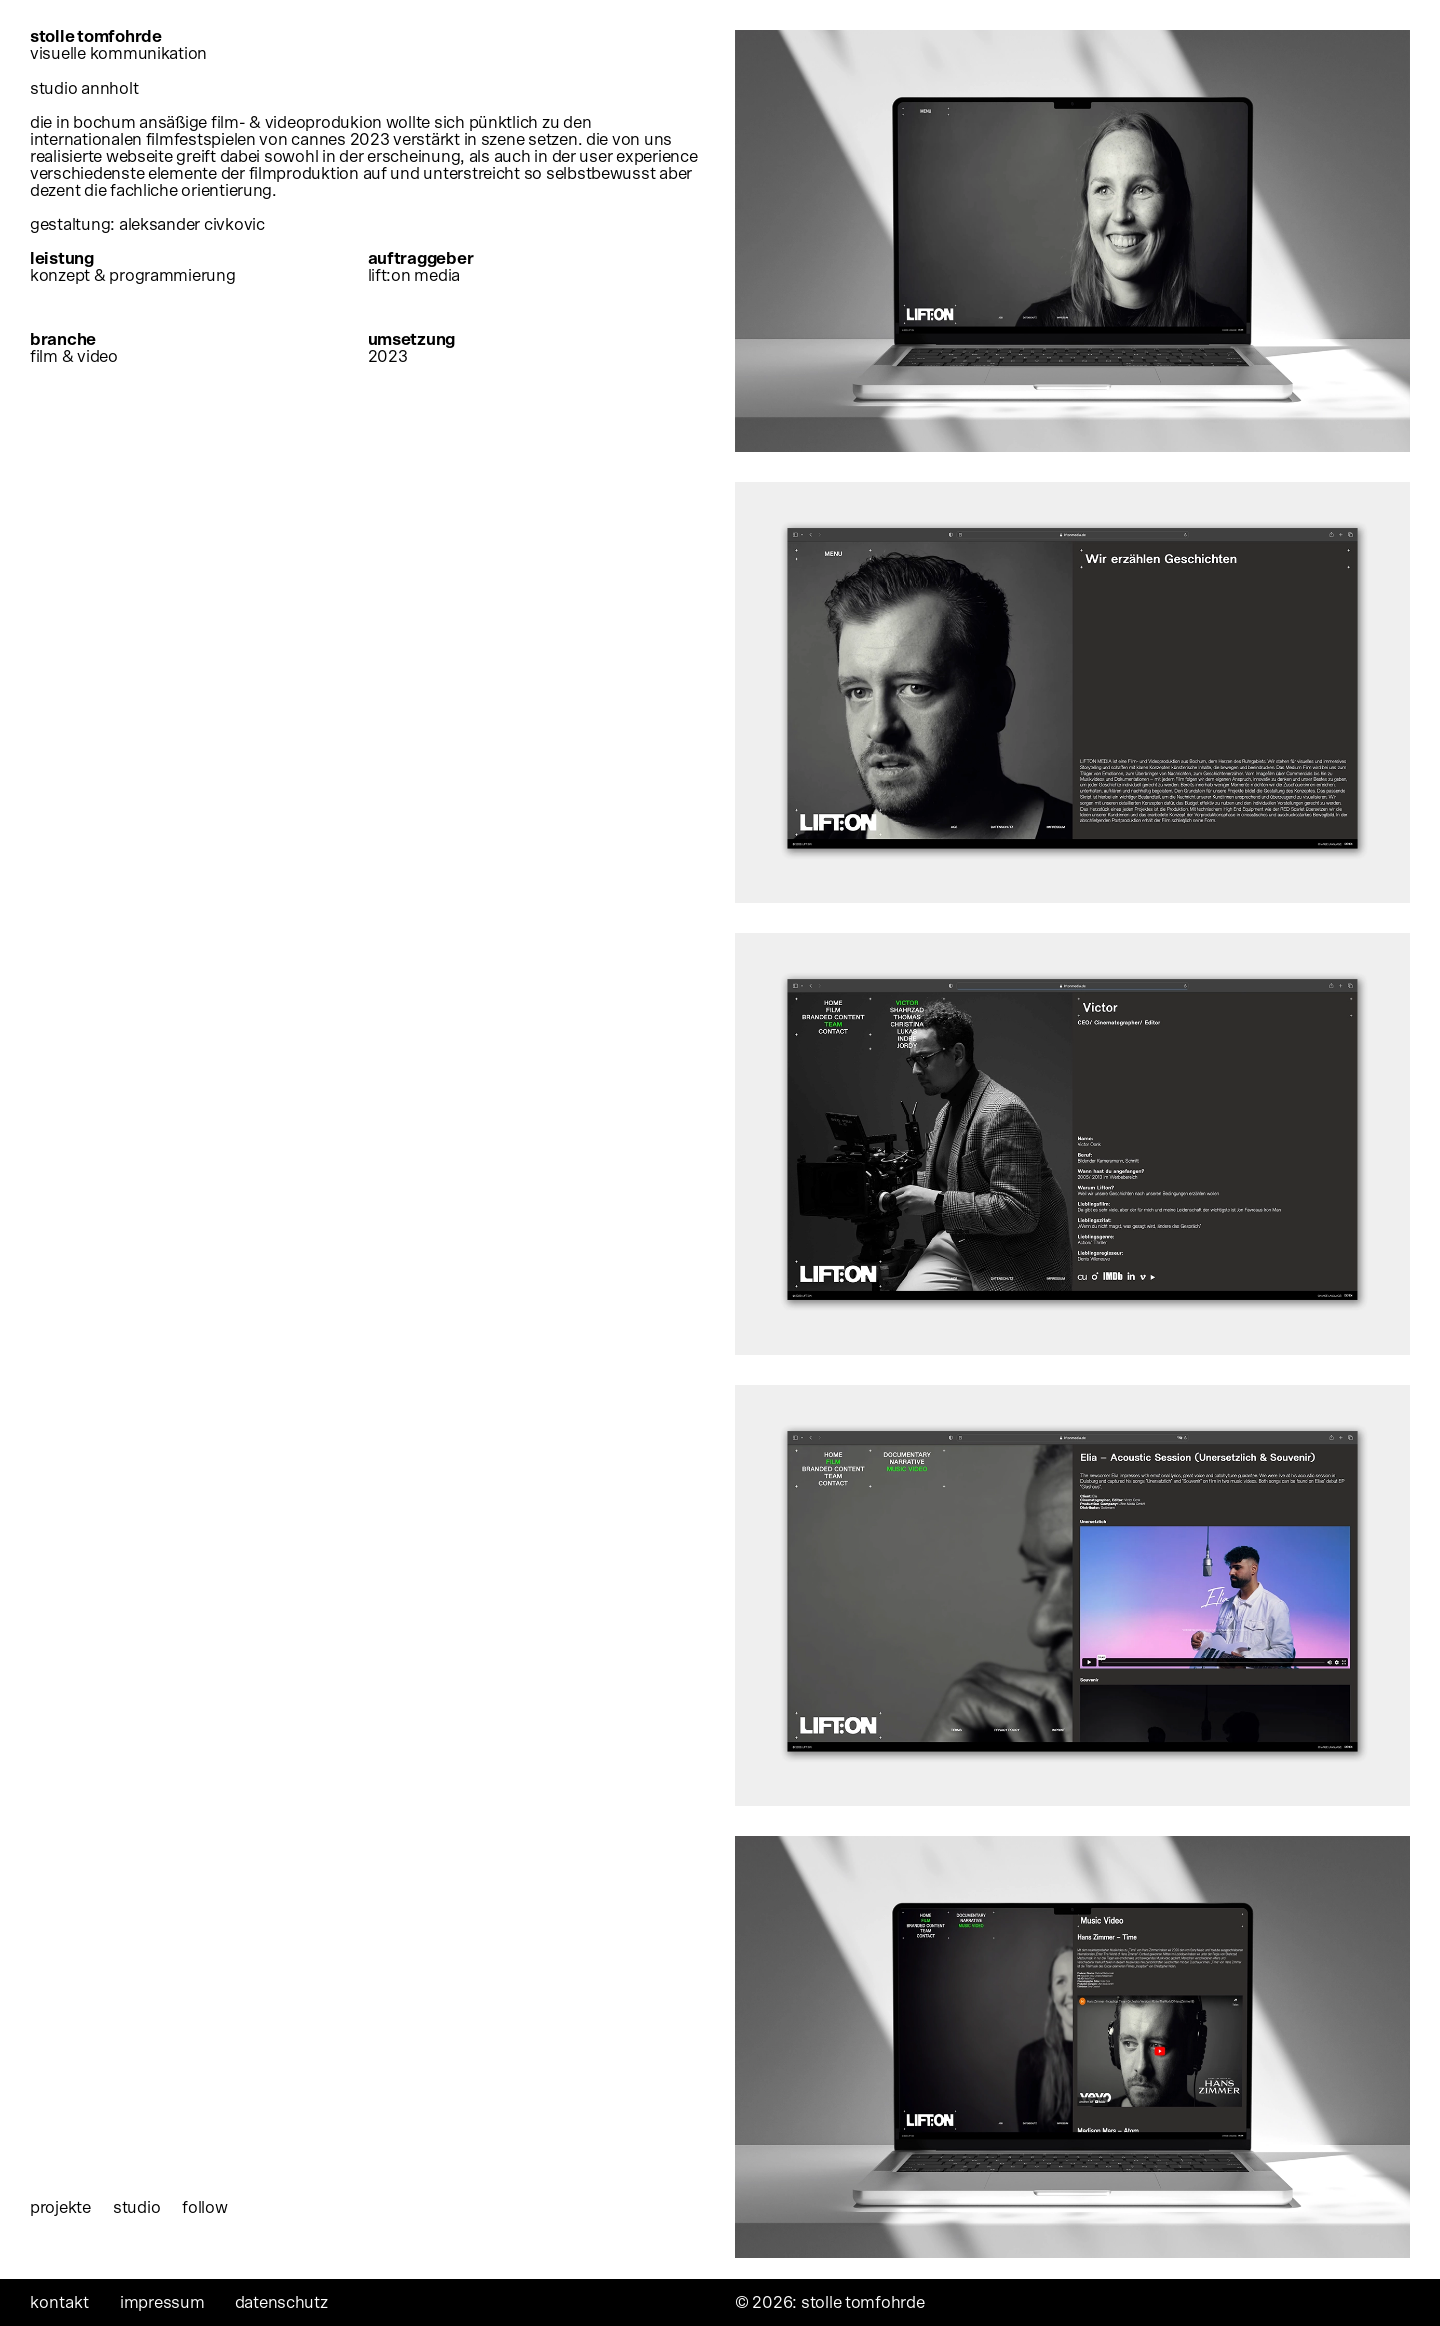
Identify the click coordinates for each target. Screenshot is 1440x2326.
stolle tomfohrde (120, 45)
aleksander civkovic (192, 224)
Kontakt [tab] (59, 2302)
